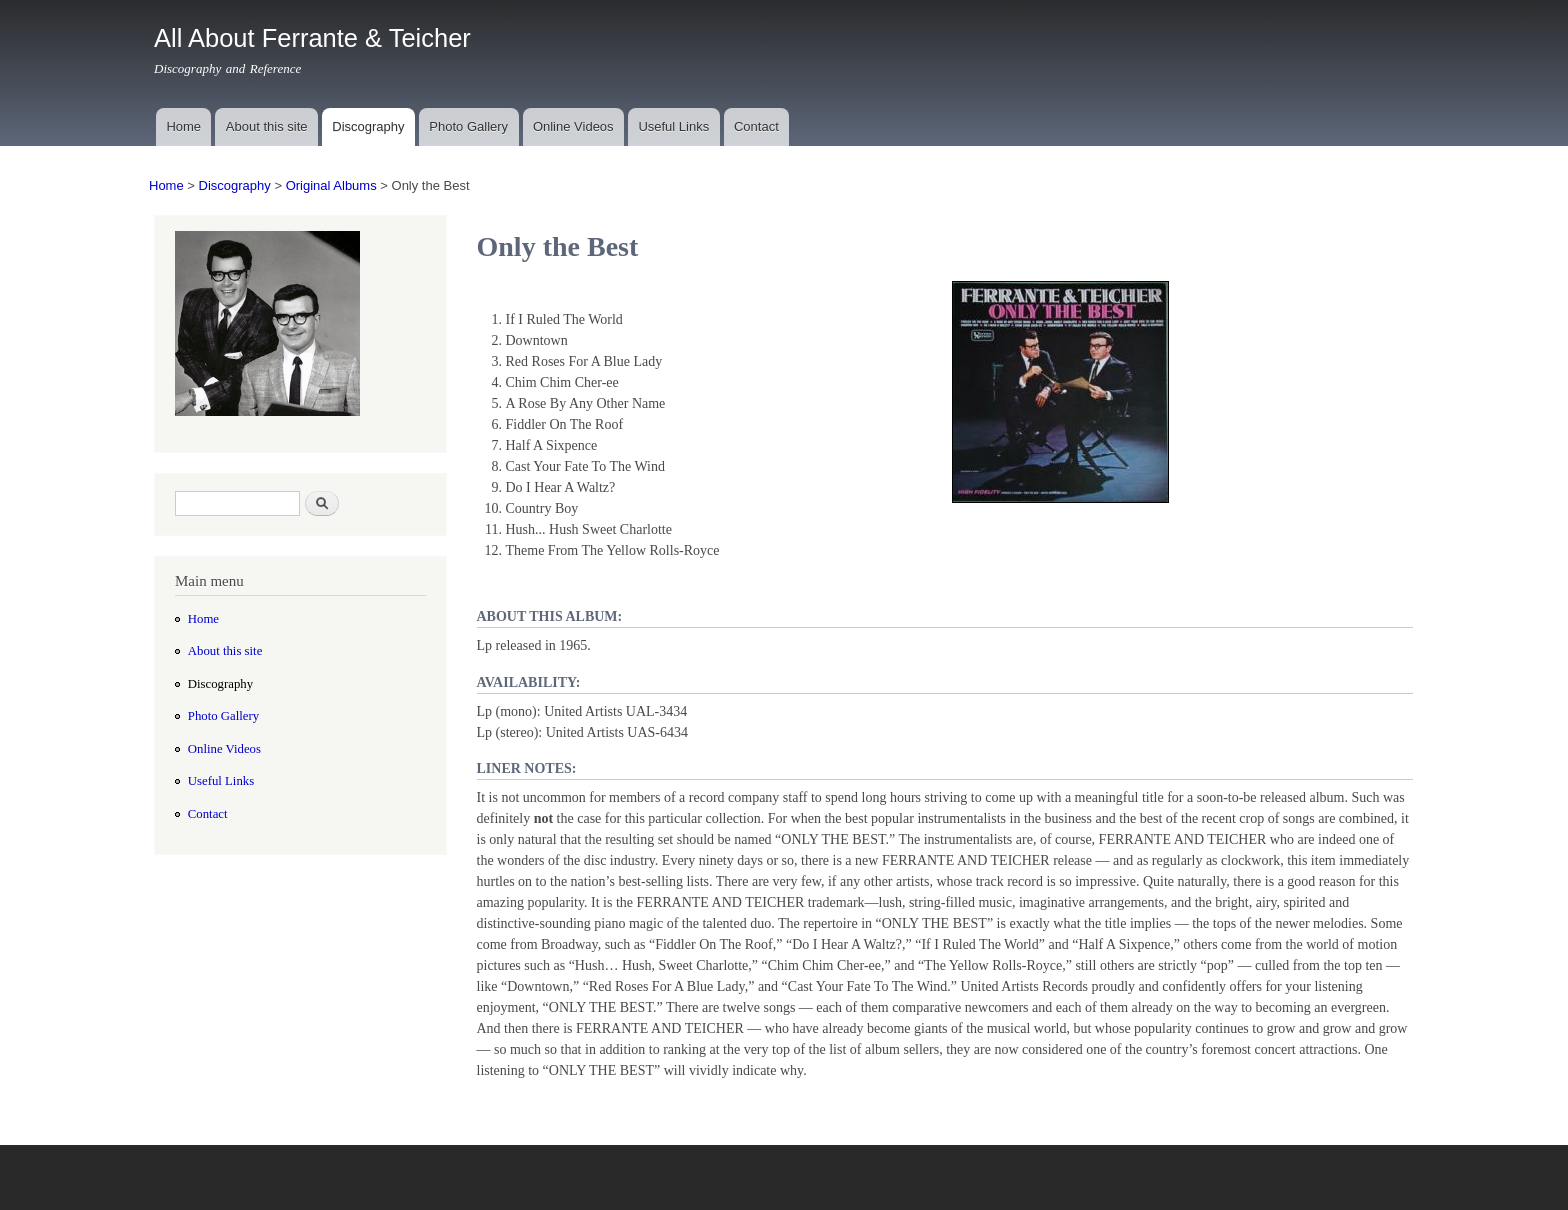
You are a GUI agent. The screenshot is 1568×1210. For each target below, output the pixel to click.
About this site (267, 126)
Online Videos (573, 126)
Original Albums (331, 185)
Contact (756, 126)
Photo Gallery (468, 126)
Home (183, 126)
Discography (368, 126)
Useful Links (673, 126)
